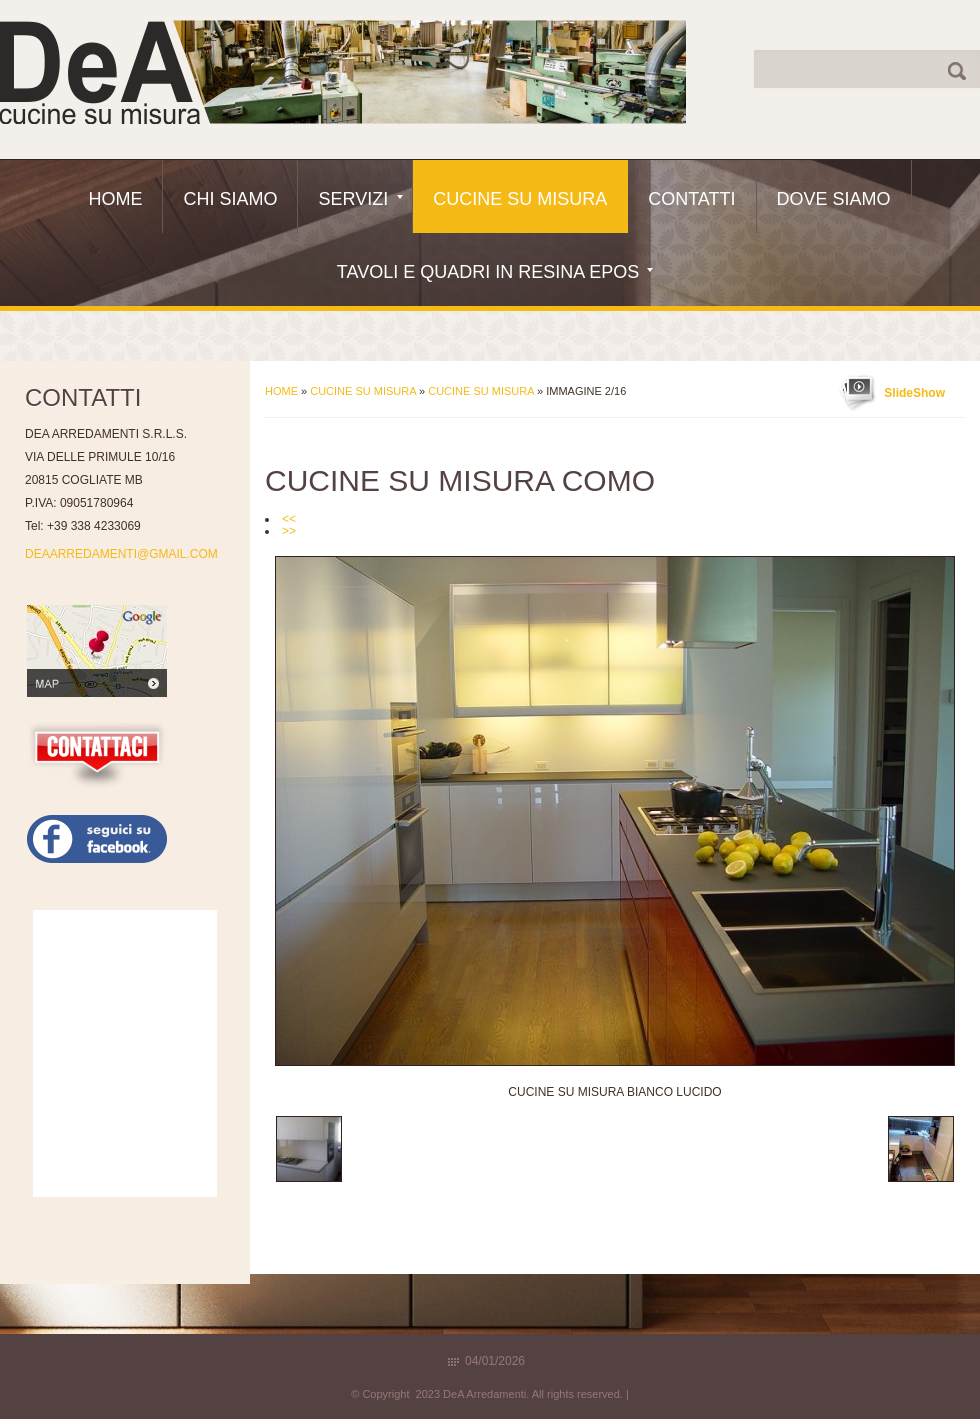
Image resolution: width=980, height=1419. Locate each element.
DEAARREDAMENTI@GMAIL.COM (121, 554)
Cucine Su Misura (520, 199)
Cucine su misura (481, 391)
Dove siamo (834, 199)
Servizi (360, 199)
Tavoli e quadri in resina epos (495, 272)
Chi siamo (230, 199)
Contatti (691, 199)
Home (115, 199)
